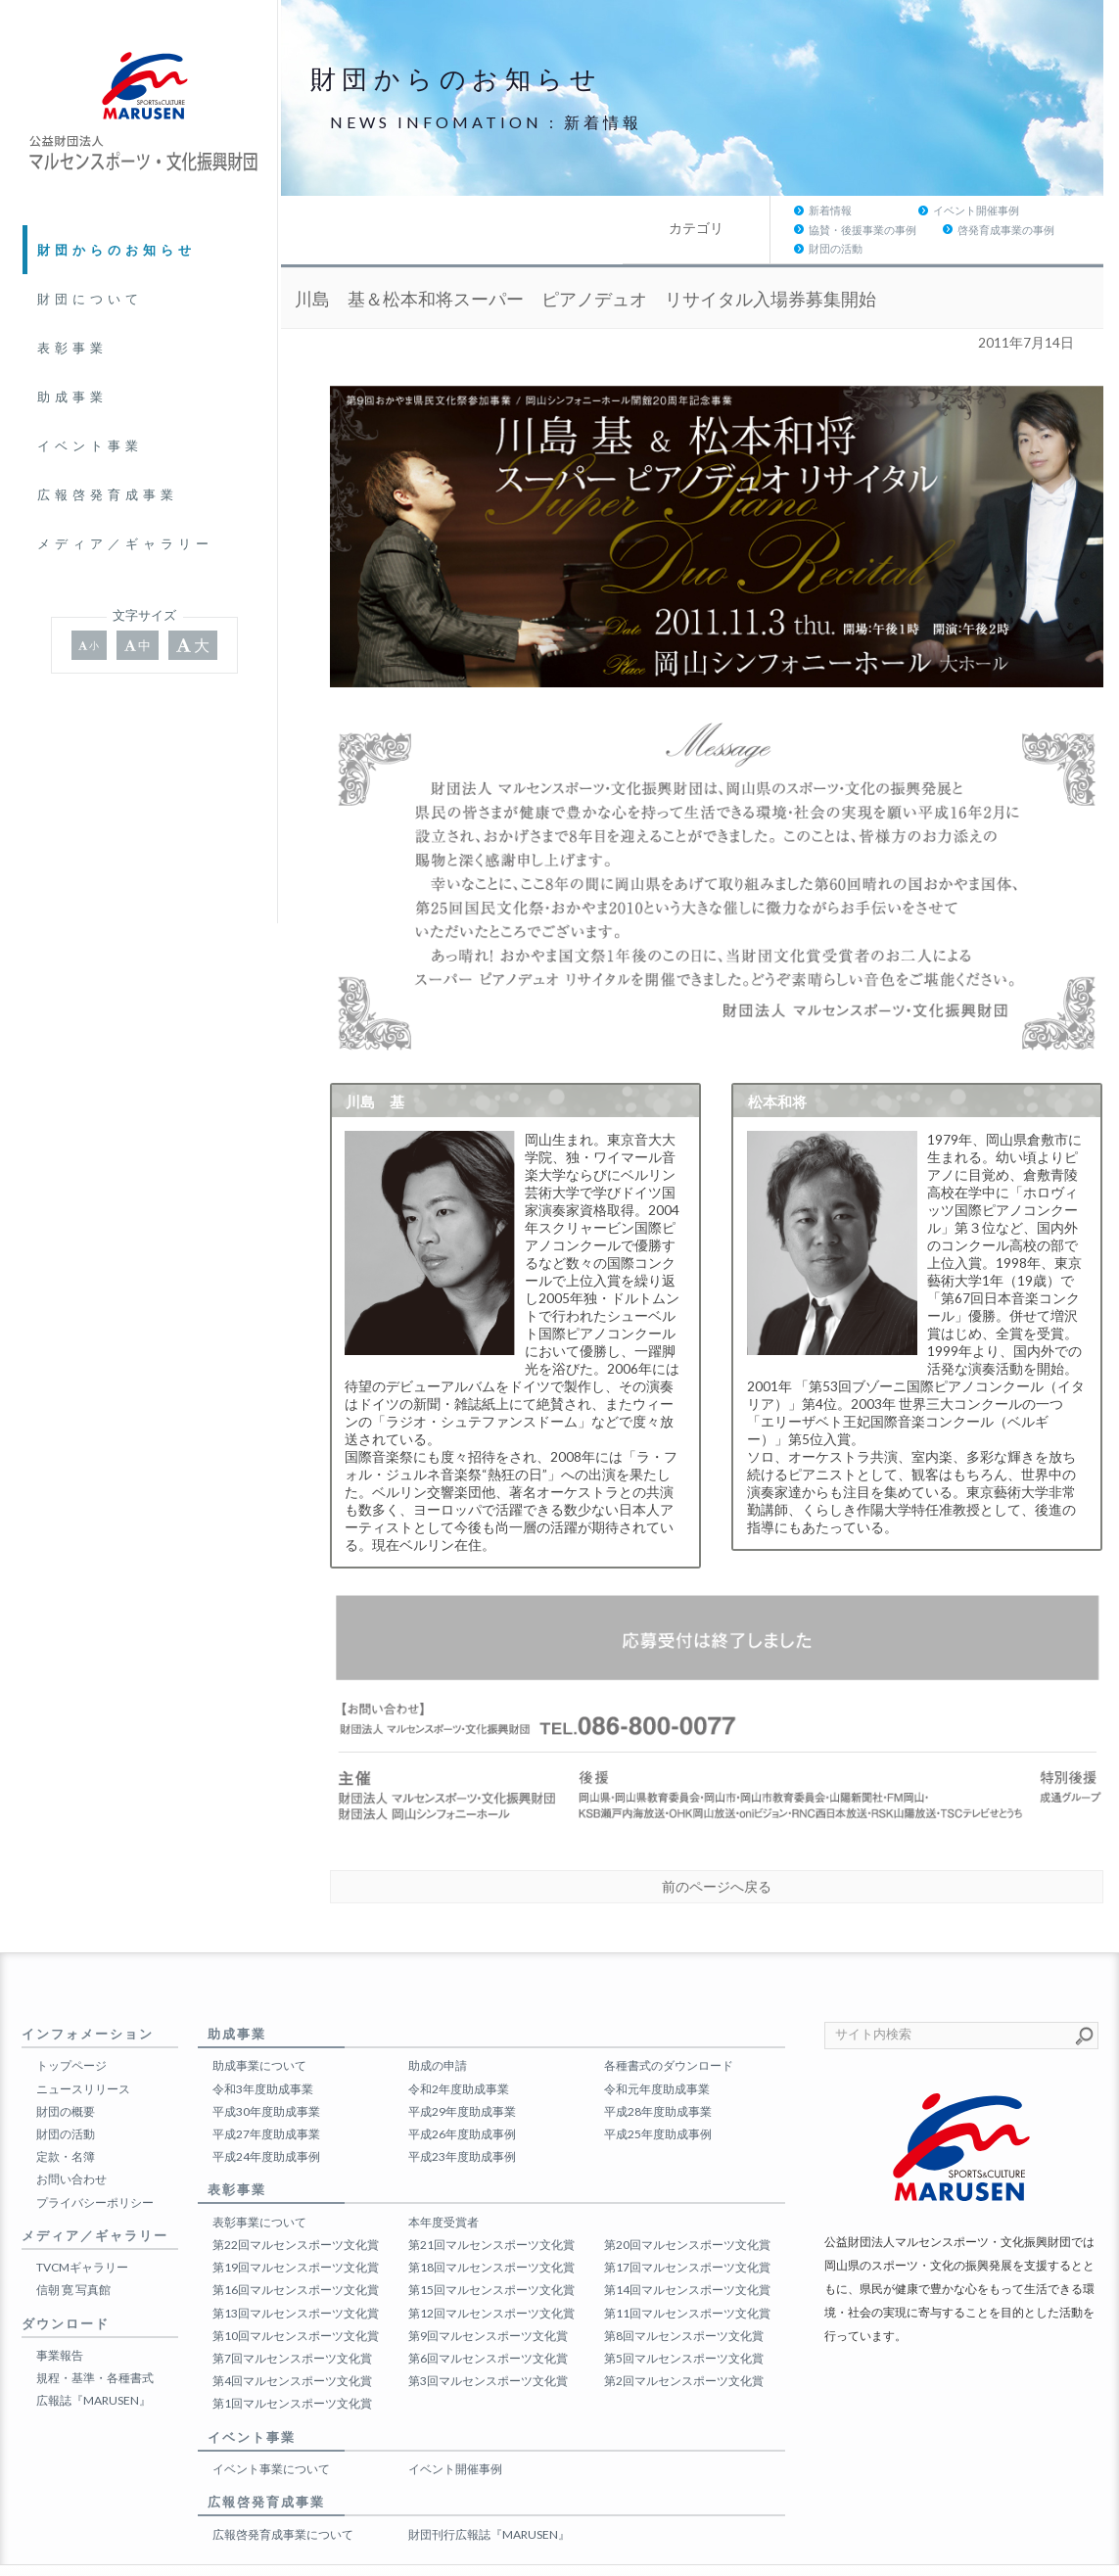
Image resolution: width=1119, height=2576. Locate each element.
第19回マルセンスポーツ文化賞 (295, 2229)
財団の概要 (65, 2073)
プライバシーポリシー (95, 2163)
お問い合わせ (71, 2140)
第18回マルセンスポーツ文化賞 (491, 2229)
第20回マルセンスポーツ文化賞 (687, 2206)
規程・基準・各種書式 (95, 2339)
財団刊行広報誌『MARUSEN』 (489, 2496)
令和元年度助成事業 (657, 2049)
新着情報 (487, 210)
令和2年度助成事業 (458, 2049)
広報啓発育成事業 (107, 494)
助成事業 (72, 396)
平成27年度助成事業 (266, 2095)
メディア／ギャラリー (125, 543)
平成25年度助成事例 (658, 2095)
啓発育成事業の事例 (915, 210)
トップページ (71, 2027)
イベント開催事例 (633, 210)
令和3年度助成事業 (262, 2049)
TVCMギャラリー (82, 2229)
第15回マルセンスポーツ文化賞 (491, 2251)
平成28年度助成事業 (658, 2073)
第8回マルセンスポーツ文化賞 (684, 2297)
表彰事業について (259, 2184)
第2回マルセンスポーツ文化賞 (684, 2342)
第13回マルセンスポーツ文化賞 (295, 2274)
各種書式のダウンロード (668, 2027)
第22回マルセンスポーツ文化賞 (295, 2206)
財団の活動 (1032, 210)
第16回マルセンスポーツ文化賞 (295, 2251)
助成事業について (259, 2027)
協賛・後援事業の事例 (771, 210)
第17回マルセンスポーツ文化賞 (687, 2229)
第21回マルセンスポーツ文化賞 (491, 2206)
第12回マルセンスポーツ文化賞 (491, 2274)
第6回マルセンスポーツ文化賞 (488, 2320)
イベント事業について (271, 2430)
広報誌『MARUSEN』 (93, 2362)
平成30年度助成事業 (266, 2073)
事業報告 (59, 2317)
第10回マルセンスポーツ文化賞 (295, 2297)
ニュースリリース (83, 2049)
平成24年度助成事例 (266, 2118)
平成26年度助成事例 (462, 2095)
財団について (90, 298)
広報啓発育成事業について (282, 2496)
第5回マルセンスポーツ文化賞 (684, 2320)
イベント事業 (90, 445)
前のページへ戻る (716, 1848)
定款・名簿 (65, 2118)
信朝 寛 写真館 (73, 2251)
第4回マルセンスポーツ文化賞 (292, 2342)
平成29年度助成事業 (462, 2073)
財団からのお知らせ (116, 250)
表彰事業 (72, 347)
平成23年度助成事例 (462, 2118)
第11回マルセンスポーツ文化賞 (687, 2274)
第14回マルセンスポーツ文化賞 (687, 2251)
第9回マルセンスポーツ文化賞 (488, 2297)
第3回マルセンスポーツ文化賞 (488, 2342)
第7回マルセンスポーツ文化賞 (292, 2320)
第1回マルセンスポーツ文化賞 (292, 2365)
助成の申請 (437, 2027)
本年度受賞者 (443, 2184)
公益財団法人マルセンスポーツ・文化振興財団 (540, 2551)
